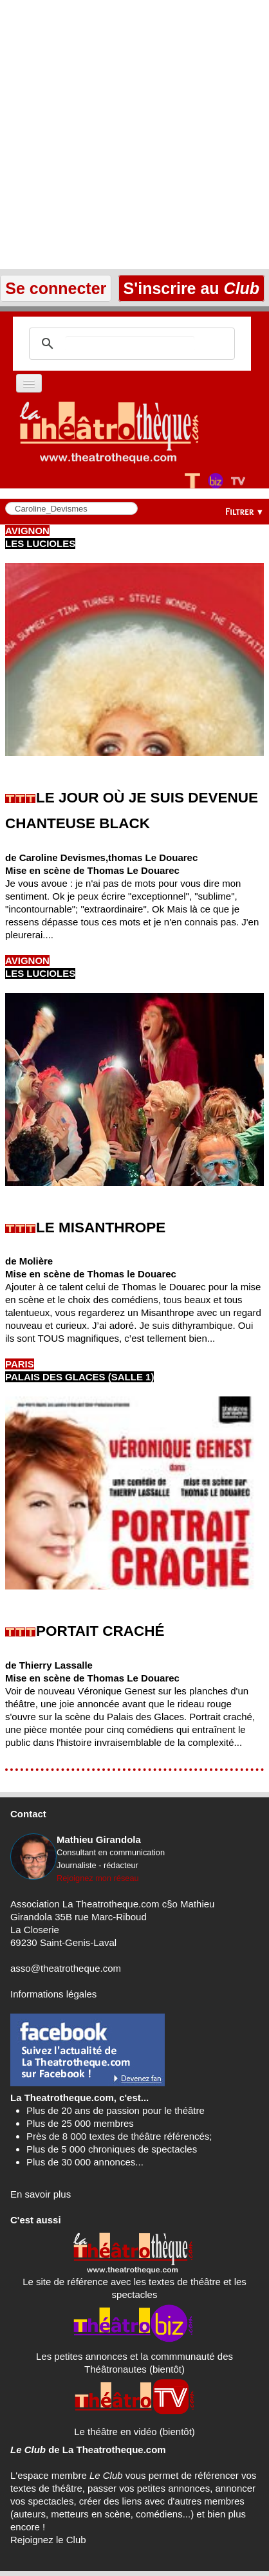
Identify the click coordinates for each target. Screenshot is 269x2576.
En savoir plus (40, 2194)
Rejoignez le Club (48, 2539)
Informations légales (53, 1993)
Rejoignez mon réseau (98, 1878)
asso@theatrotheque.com (65, 1968)
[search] (130, 343)
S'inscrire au (191, 288)
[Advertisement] (134, 134)
